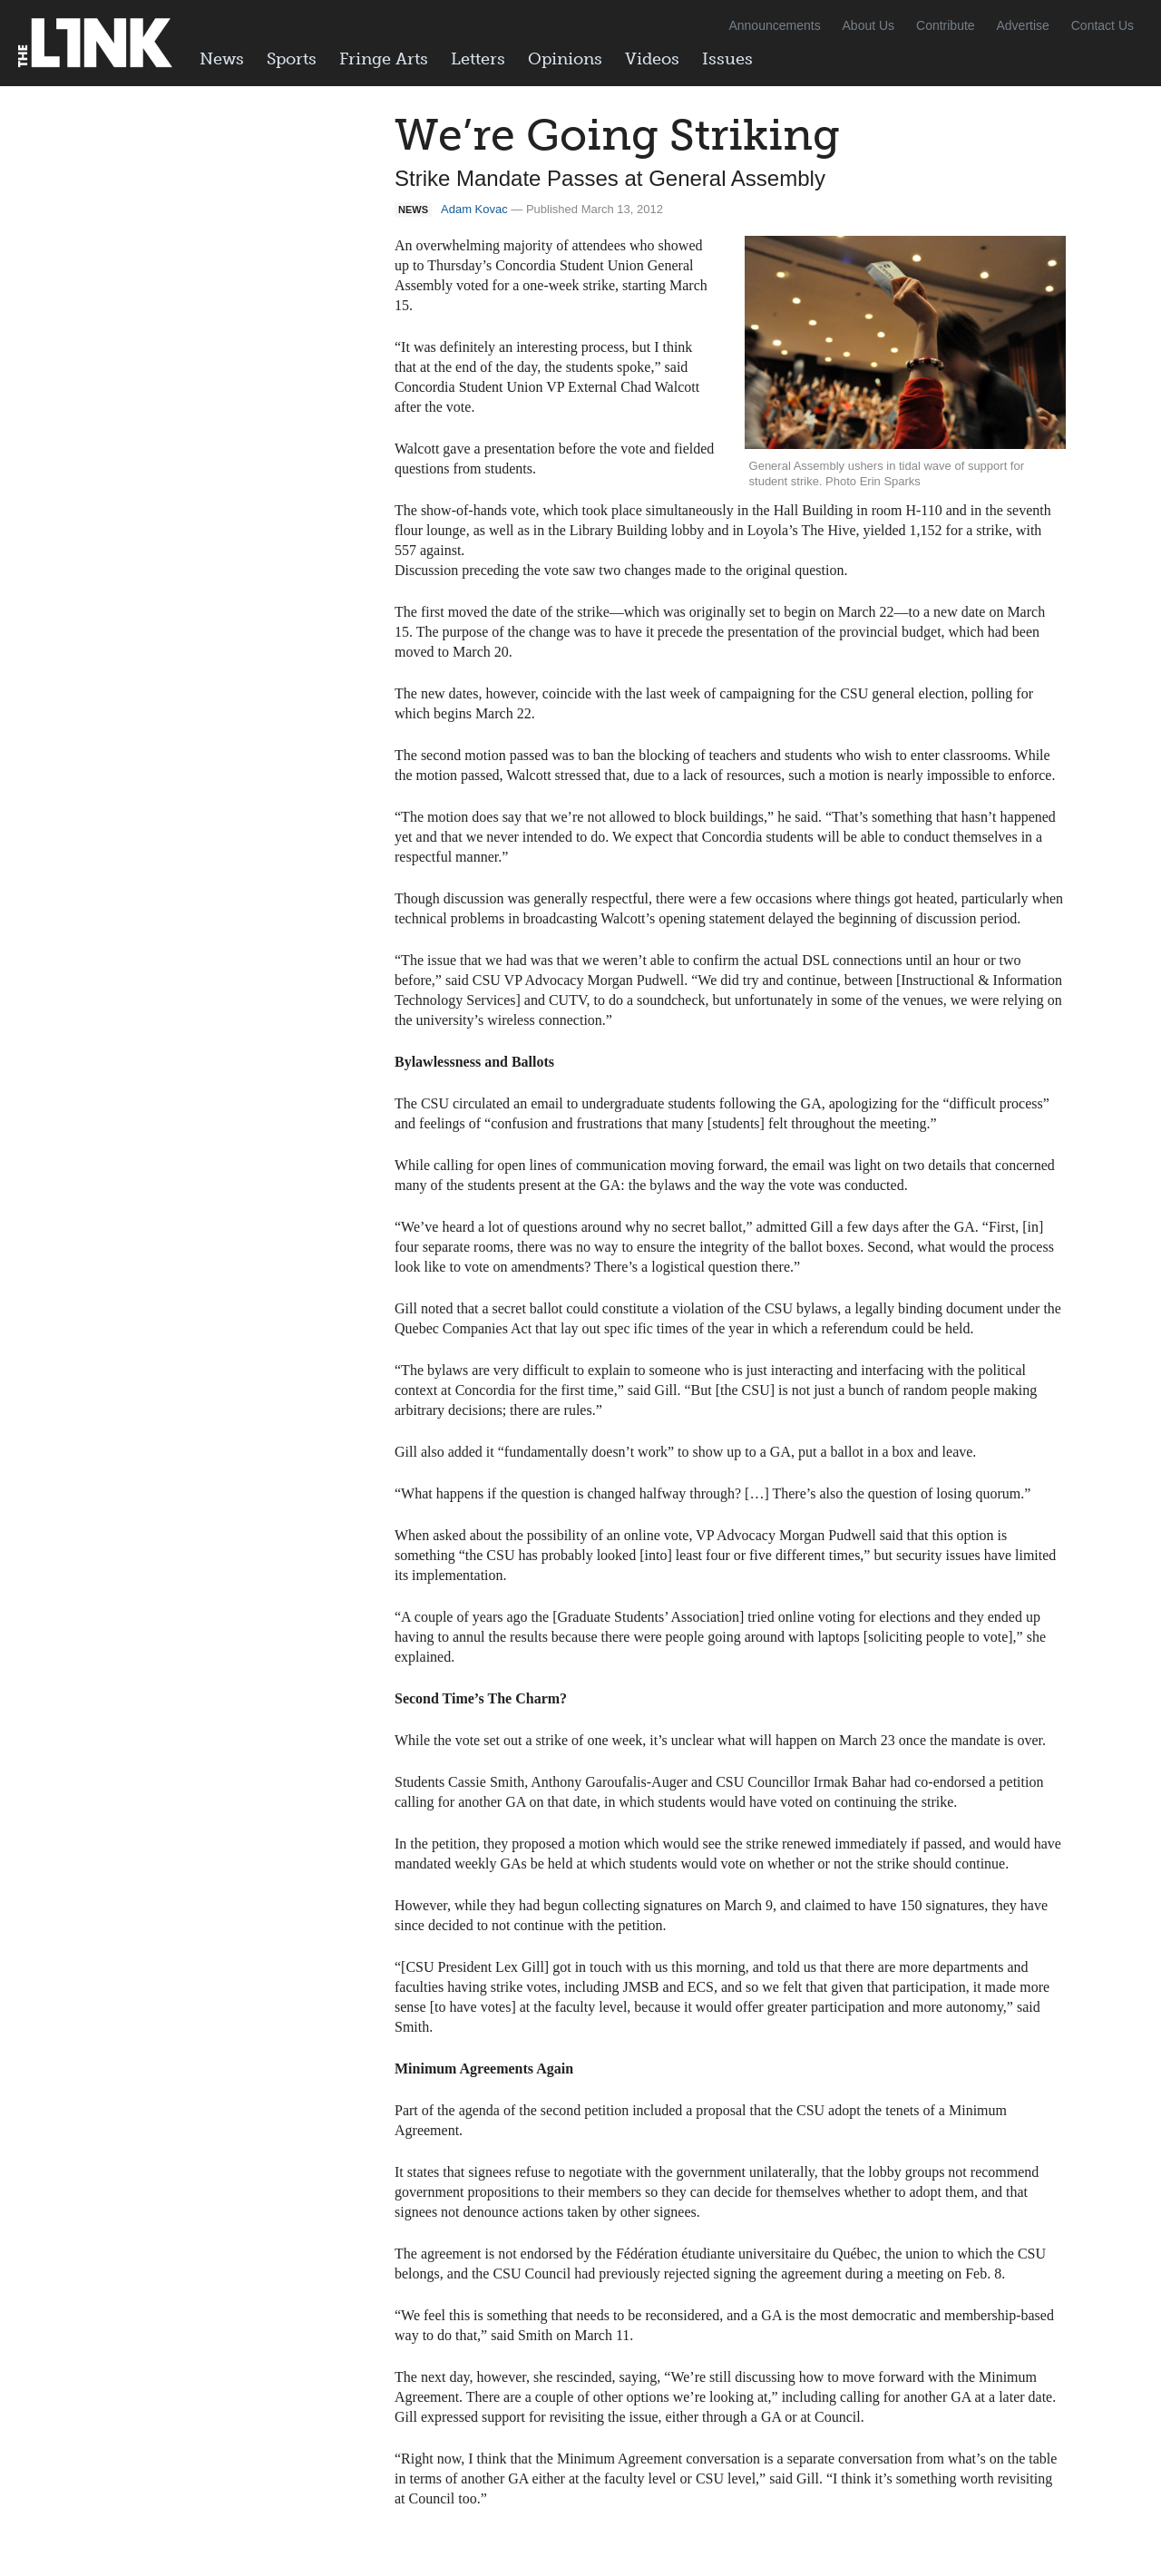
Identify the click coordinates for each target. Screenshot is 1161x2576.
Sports (292, 59)
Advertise (1023, 25)
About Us (869, 25)
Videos (652, 59)
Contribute (945, 25)
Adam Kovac (474, 209)
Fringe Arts (383, 59)
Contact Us (1102, 25)
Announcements (774, 25)
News (222, 59)
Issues (727, 59)
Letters (478, 59)
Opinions (565, 59)
